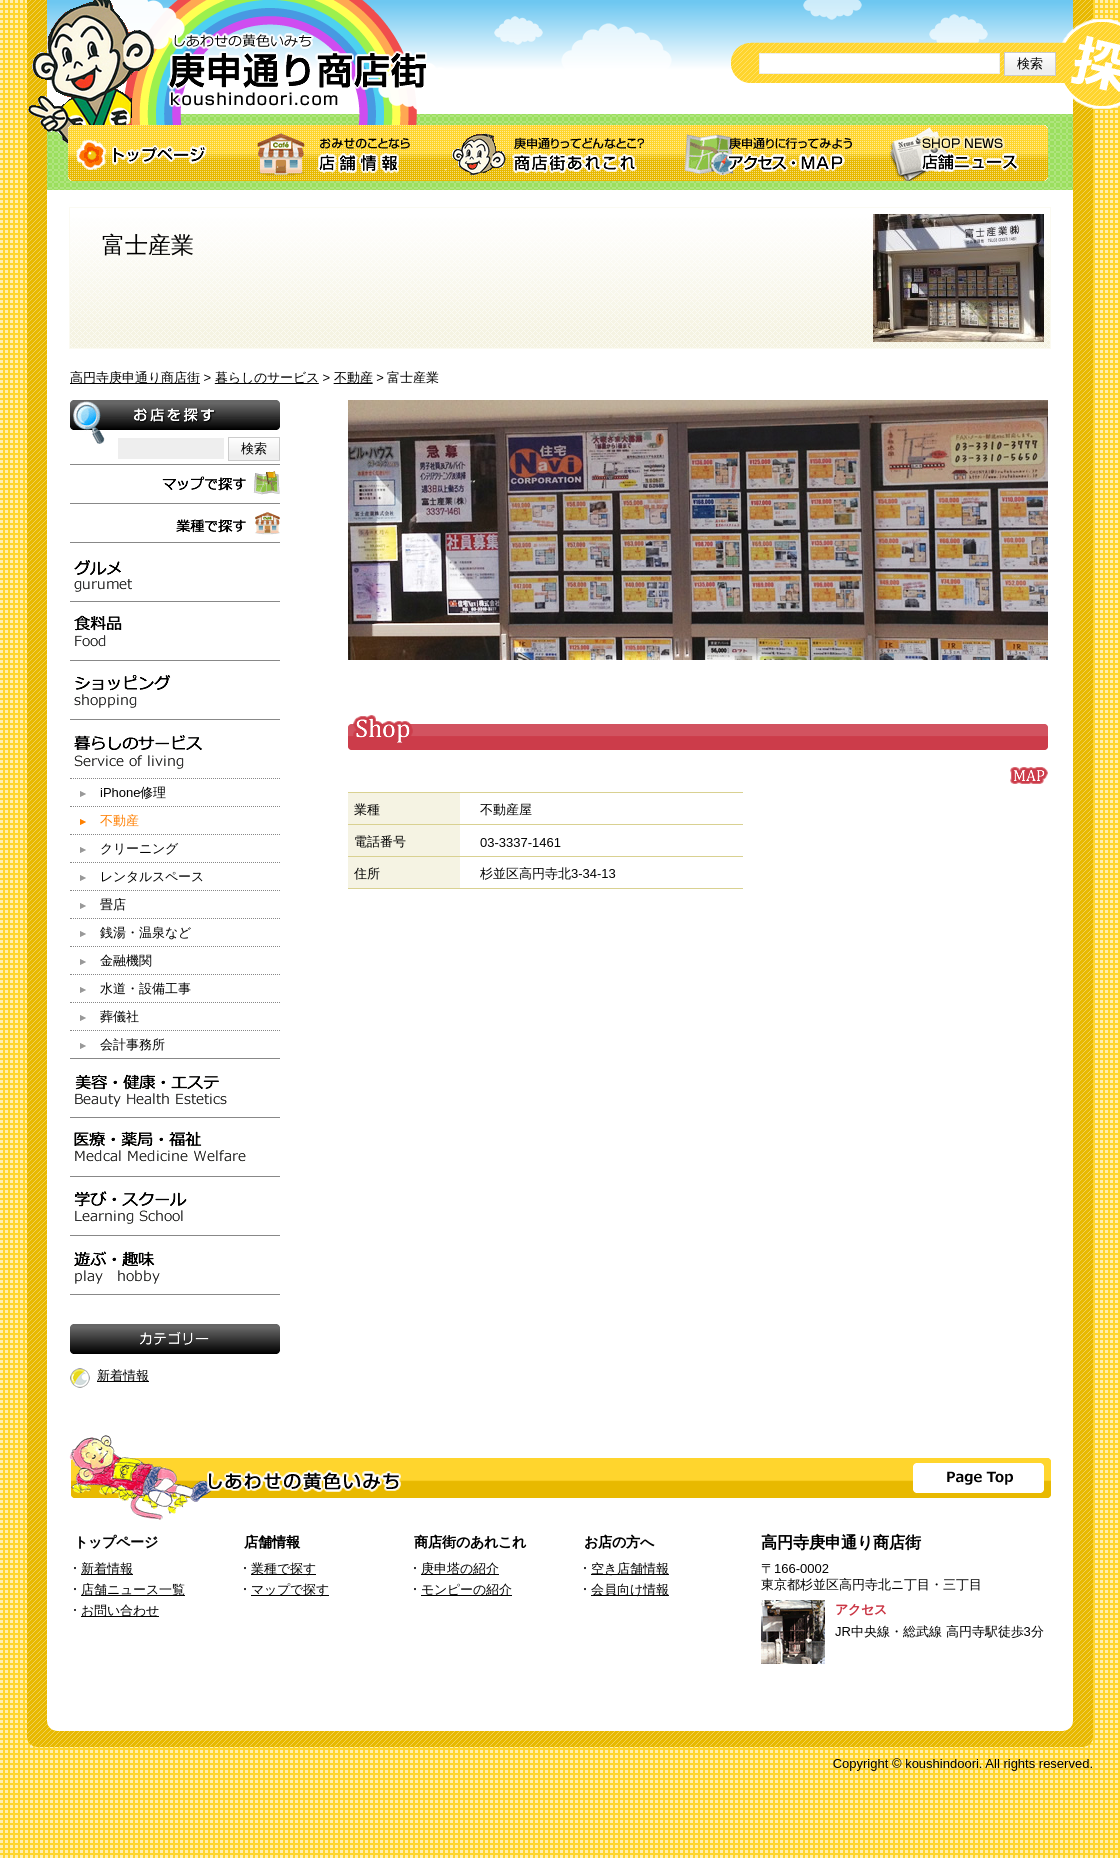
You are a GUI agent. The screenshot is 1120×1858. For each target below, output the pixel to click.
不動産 (353, 377)
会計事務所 (132, 1044)
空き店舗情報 (630, 1568)
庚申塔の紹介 (460, 1568)
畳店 (113, 904)
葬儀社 (119, 1016)
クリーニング (139, 848)
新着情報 (123, 1375)
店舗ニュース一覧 (133, 1589)
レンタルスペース (152, 876)
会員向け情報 (630, 1589)
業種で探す (283, 1568)
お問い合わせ (120, 1610)
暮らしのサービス (267, 377)
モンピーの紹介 (466, 1589)
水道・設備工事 (145, 988)
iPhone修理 (133, 792)
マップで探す (290, 1589)
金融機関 (126, 960)
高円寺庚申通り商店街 (135, 377)
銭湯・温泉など (145, 932)
